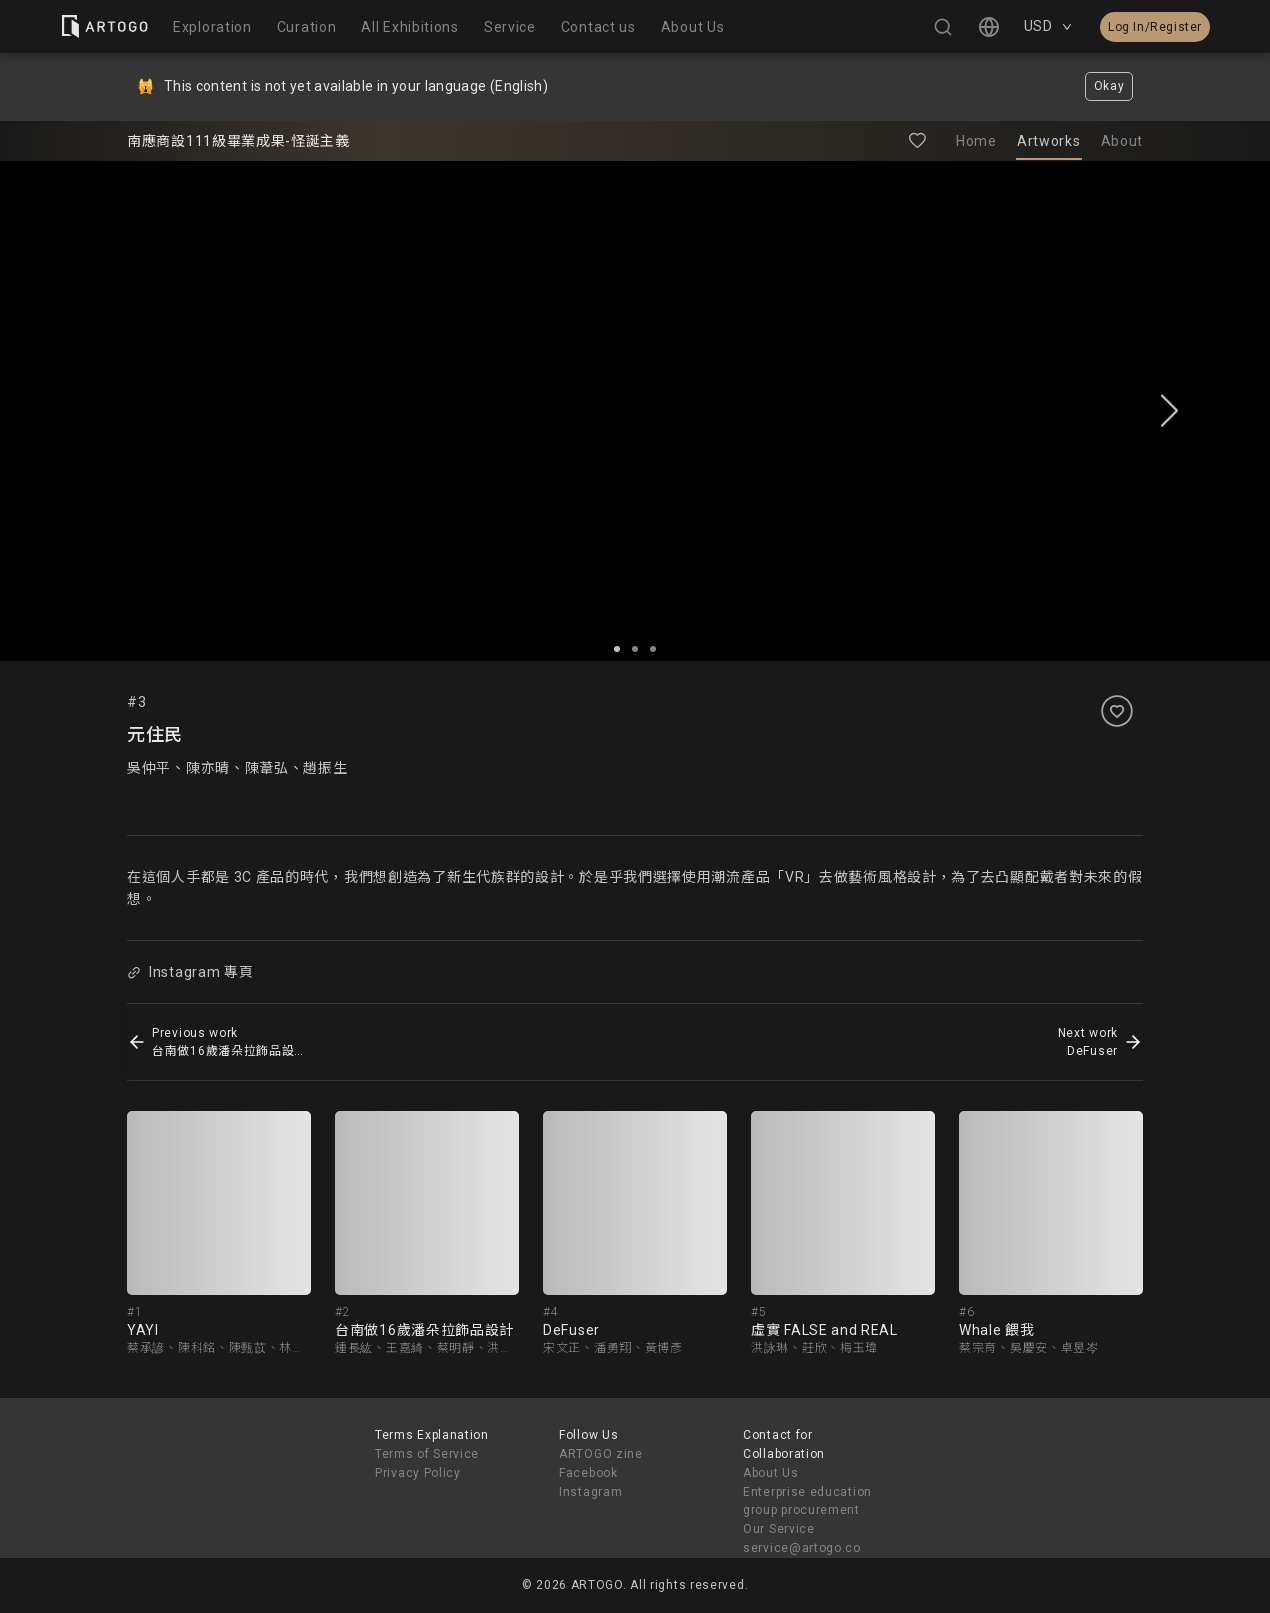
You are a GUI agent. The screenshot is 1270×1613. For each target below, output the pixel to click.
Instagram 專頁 (190, 972)
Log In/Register (1155, 27)
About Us (771, 1473)
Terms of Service (427, 1454)
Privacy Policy (418, 1473)
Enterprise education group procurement (807, 1501)
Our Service (779, 1529)
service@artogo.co (802, 1548)
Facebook (588, 1473)
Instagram (590, 1492)
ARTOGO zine (601, 1454)
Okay (1109, 86)
